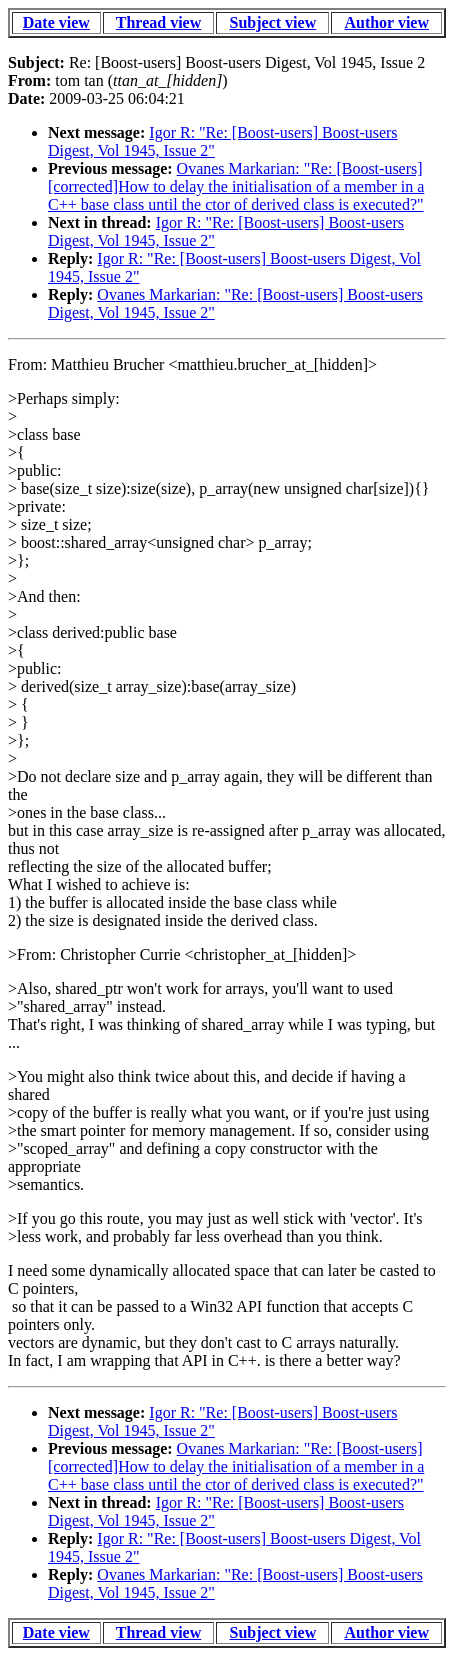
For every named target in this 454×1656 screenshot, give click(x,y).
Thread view (158, 22)
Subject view (273, 22)
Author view (386, 22)
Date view (56, 22)
